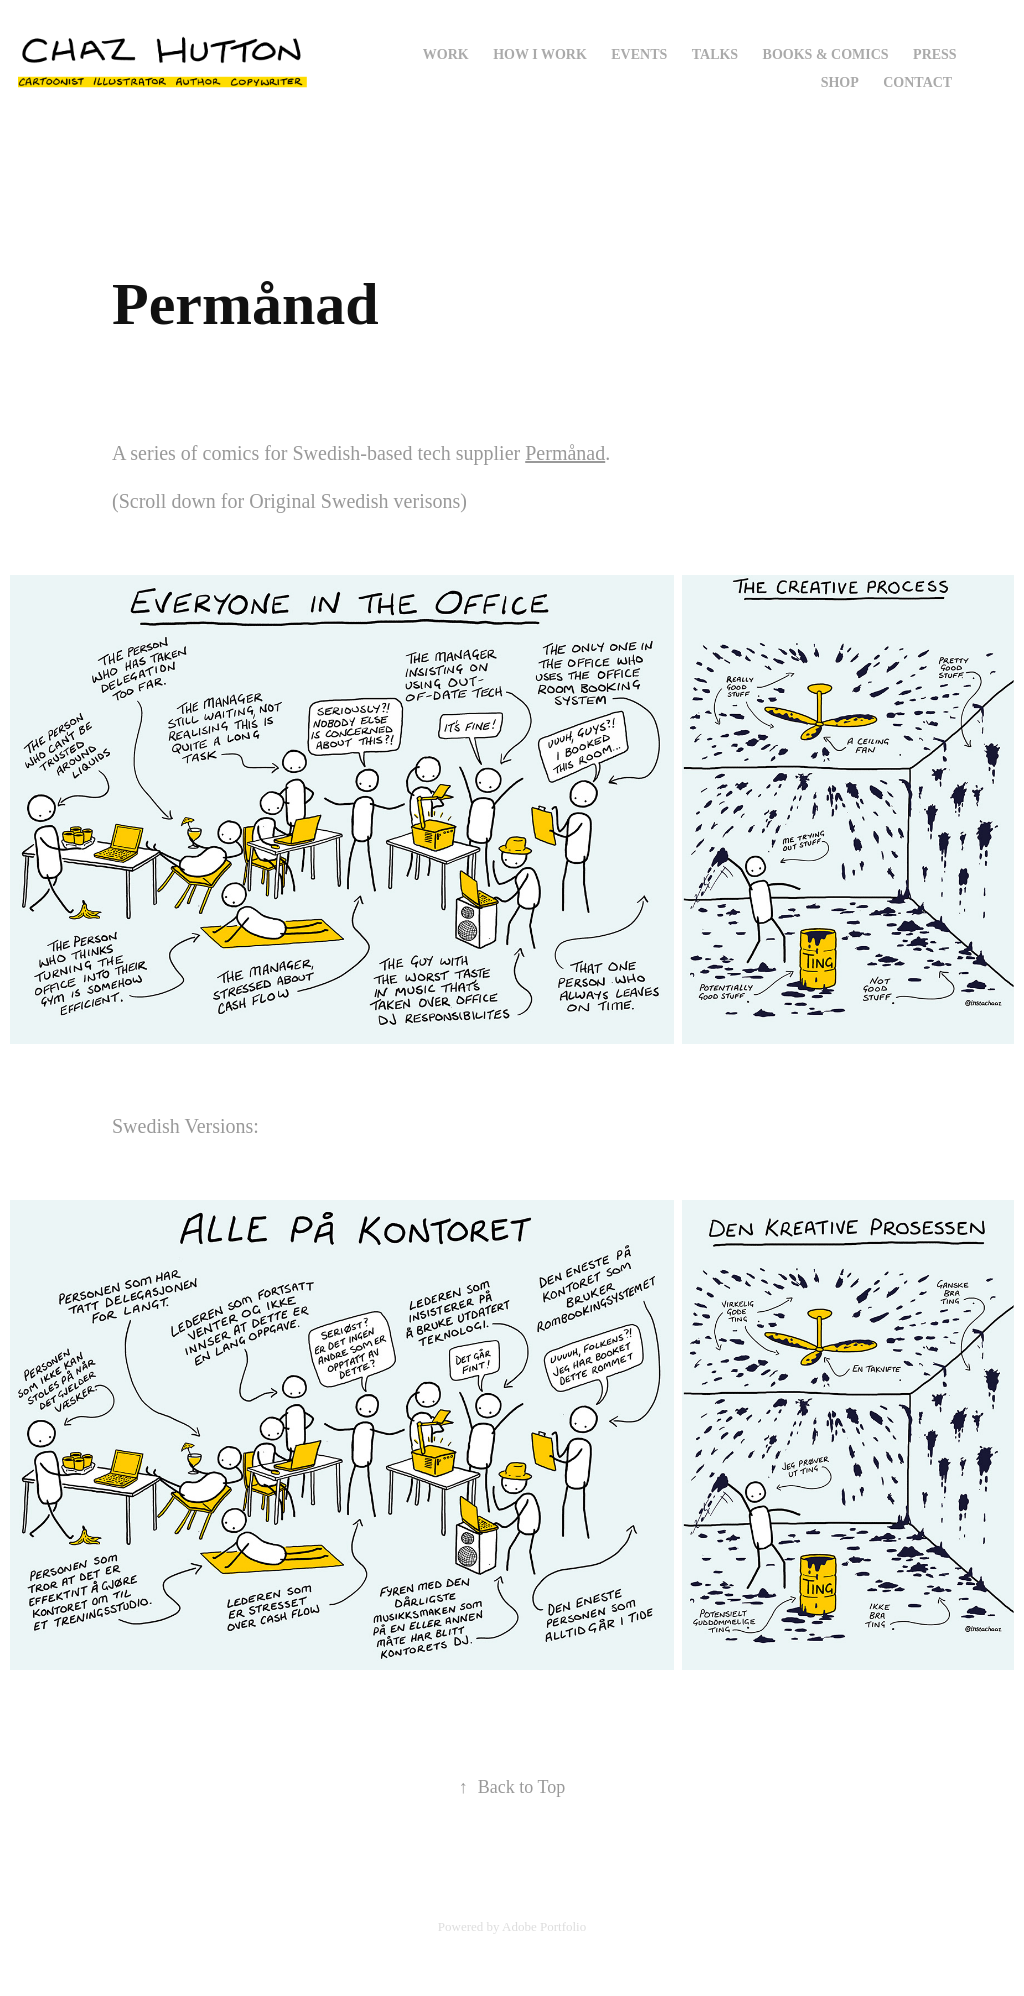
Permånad (565, 453)
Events (639, 54)
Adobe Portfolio (544, 1926)
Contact (917, 82)
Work (446, 54)
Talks (715, 54)
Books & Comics (826, 54)
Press (935, 54)
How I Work (540, 54)
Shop (840, 82)
